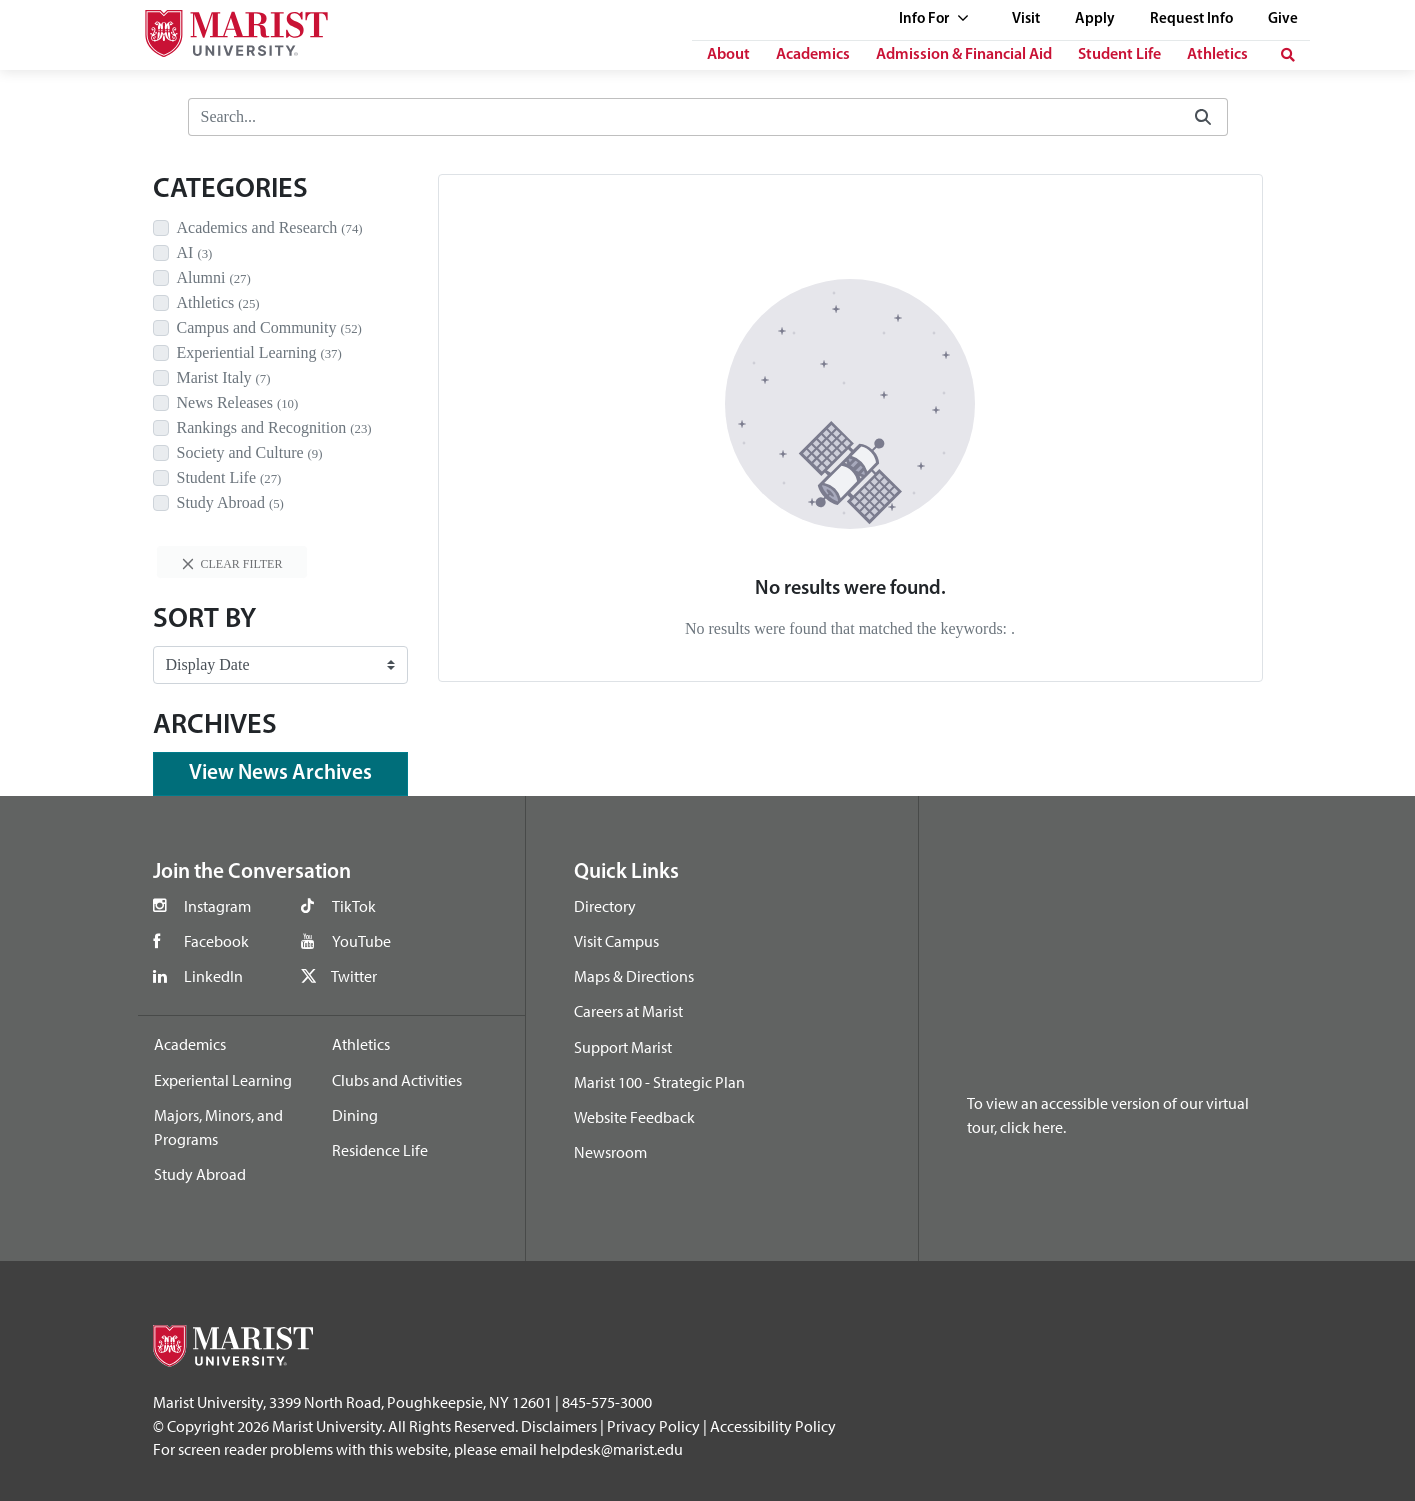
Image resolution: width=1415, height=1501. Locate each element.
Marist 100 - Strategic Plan (659, 1082)
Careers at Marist (628, 1011)
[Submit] (1203, 117)
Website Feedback (634, 1117)
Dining (355, 1115)
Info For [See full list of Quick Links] (934, 19)
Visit (1026, 19)
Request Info (1191, 19)
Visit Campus (616, 941)
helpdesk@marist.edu (611, 1449)
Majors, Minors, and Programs (218, 1127)
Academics (813, 55)
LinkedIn (213, 976)
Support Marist (623, 1047)
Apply (1095, 19)
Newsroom (610, 1152)
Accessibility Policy (773, 1426)
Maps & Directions (634, 976)
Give (1283, 19)
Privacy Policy (653, 1426)
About (728, 55)
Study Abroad (200, 1174)
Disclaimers (559, 1426)
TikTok (354, 906)
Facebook (216, 941)
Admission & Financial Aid (964, 55)
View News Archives (280, 773)
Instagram (217, 906)
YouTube (361, 941)
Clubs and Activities (397, 1080)
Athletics (1217, 55)
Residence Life (380, 1150)
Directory (605, 906)
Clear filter (232, 564)
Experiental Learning (223, 1080)
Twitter (354, 976)
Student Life (1119, 55)
